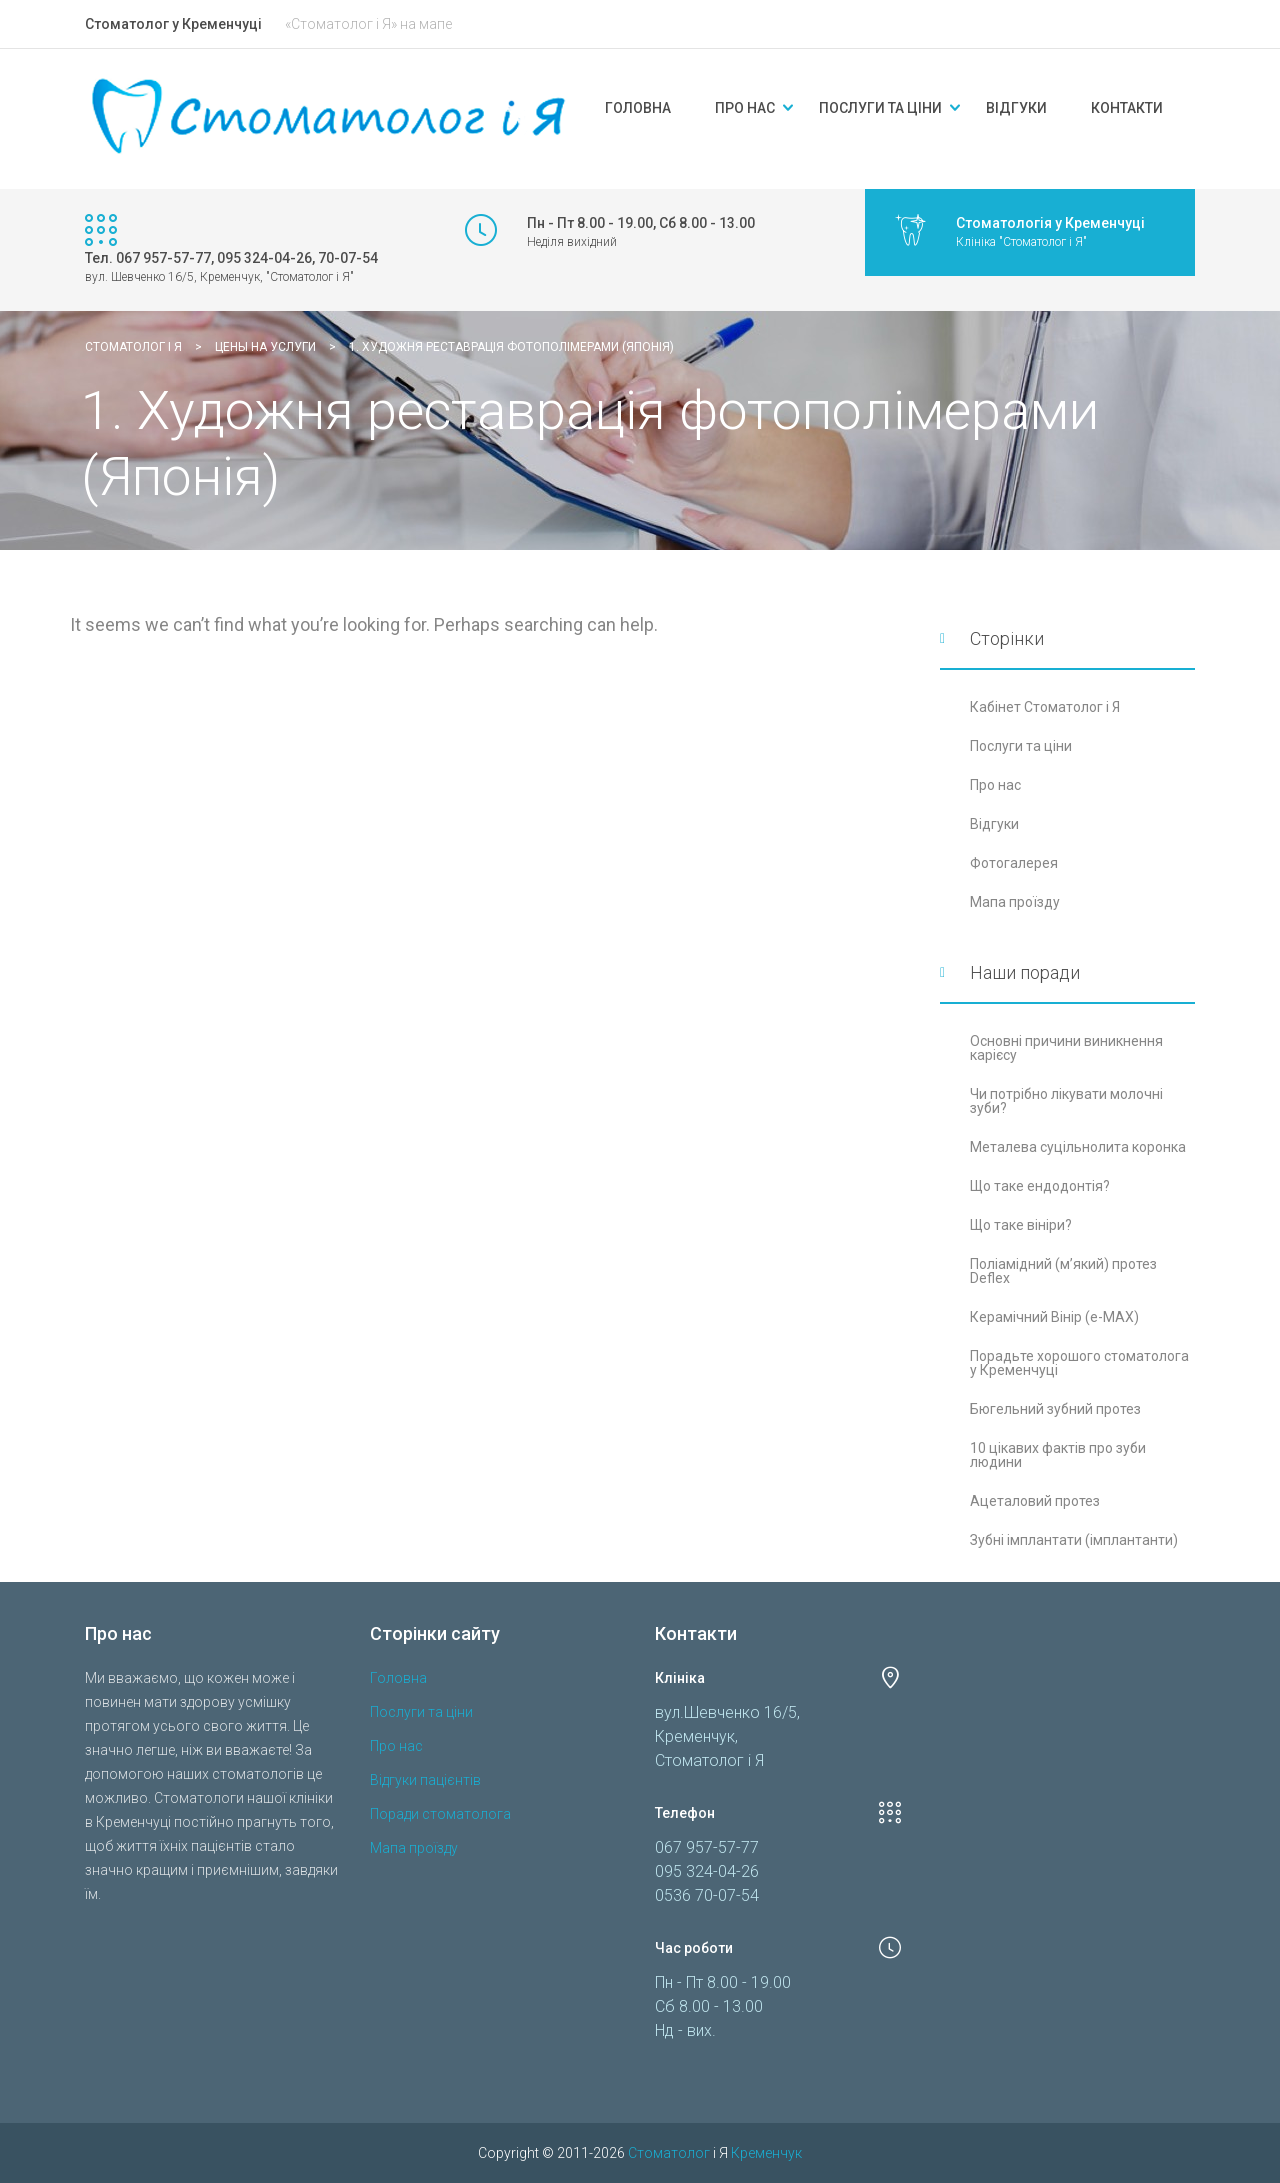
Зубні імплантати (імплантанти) (1074, 1540)
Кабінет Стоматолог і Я (1045, 707)
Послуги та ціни (880, 108)
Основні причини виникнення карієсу (1066, 1048)
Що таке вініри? (1021, 1225)
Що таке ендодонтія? (1040, 1186)
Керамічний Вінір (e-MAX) (1054, 1317)
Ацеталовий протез (1035, 1501)
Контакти (1127, 108)
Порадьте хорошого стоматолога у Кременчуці (1079, 1363)
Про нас (745, 108)
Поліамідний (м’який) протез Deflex (1063, 1271)
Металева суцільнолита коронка (1078, 1147)
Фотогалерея (1014, 863)
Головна (638, 108)
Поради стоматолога (440, 1814)
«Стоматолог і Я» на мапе (368, 24)
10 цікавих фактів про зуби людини (1058, 1455)
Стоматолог (669, 2153)
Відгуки (1016, 108)
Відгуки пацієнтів (425, 1780)
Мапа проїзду (1015, 902)
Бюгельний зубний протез (1055, 1409)
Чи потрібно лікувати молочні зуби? (1066, 1101)
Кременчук (766, 2153)
